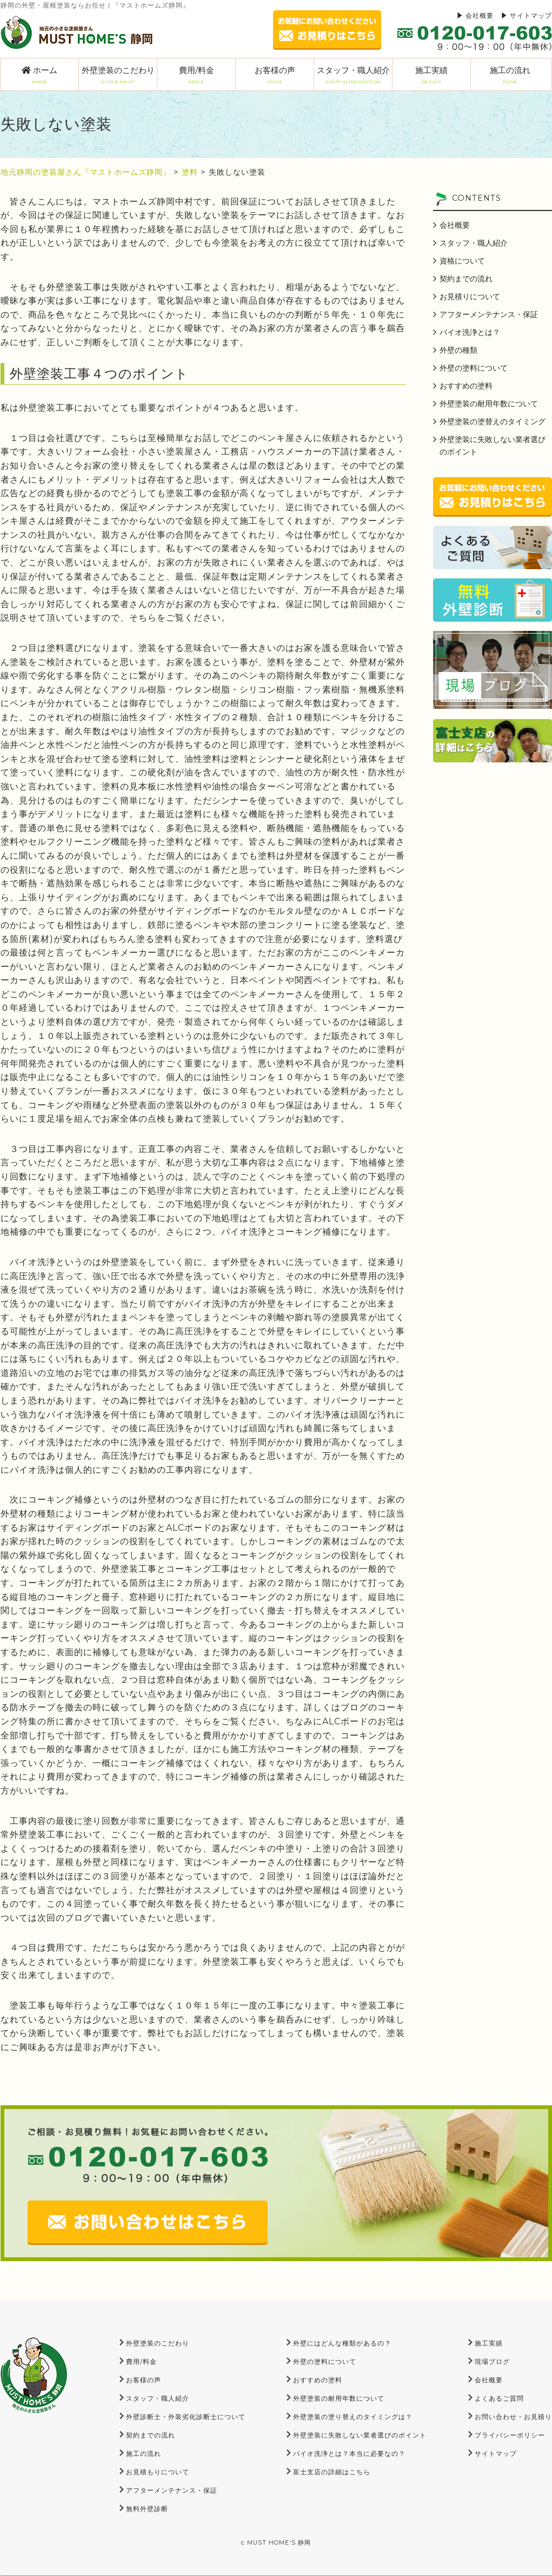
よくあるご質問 (499, 2398)
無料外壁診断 (147, 2509)
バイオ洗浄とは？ (470, 332)
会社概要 (479, 15)
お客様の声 (275, 75)
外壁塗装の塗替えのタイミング (493, 421)
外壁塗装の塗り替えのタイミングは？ (353, 2417)
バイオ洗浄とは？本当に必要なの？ (349, 2453)
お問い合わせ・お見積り (513, 2417)
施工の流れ (510, 75)
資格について (462, 261)
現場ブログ (492, 2361)
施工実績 (431, 75)
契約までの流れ (466, 278)
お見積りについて (470, 296)
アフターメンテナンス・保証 (489, 314)
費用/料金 (196, 75)
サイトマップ (531, 15)
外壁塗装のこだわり (118, 75)
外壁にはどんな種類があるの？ (342, 2343)
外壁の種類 (458, 350)
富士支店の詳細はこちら (331, 2472)
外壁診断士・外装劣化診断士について (185, 2417)
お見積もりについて (157, 2472)
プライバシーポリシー (510, 2435)
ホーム (39, 75)
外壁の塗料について (474, 368)
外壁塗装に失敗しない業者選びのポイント (493, 446)
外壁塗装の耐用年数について (489, 403)
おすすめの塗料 (466, 386)
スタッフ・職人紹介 (353, 75)
